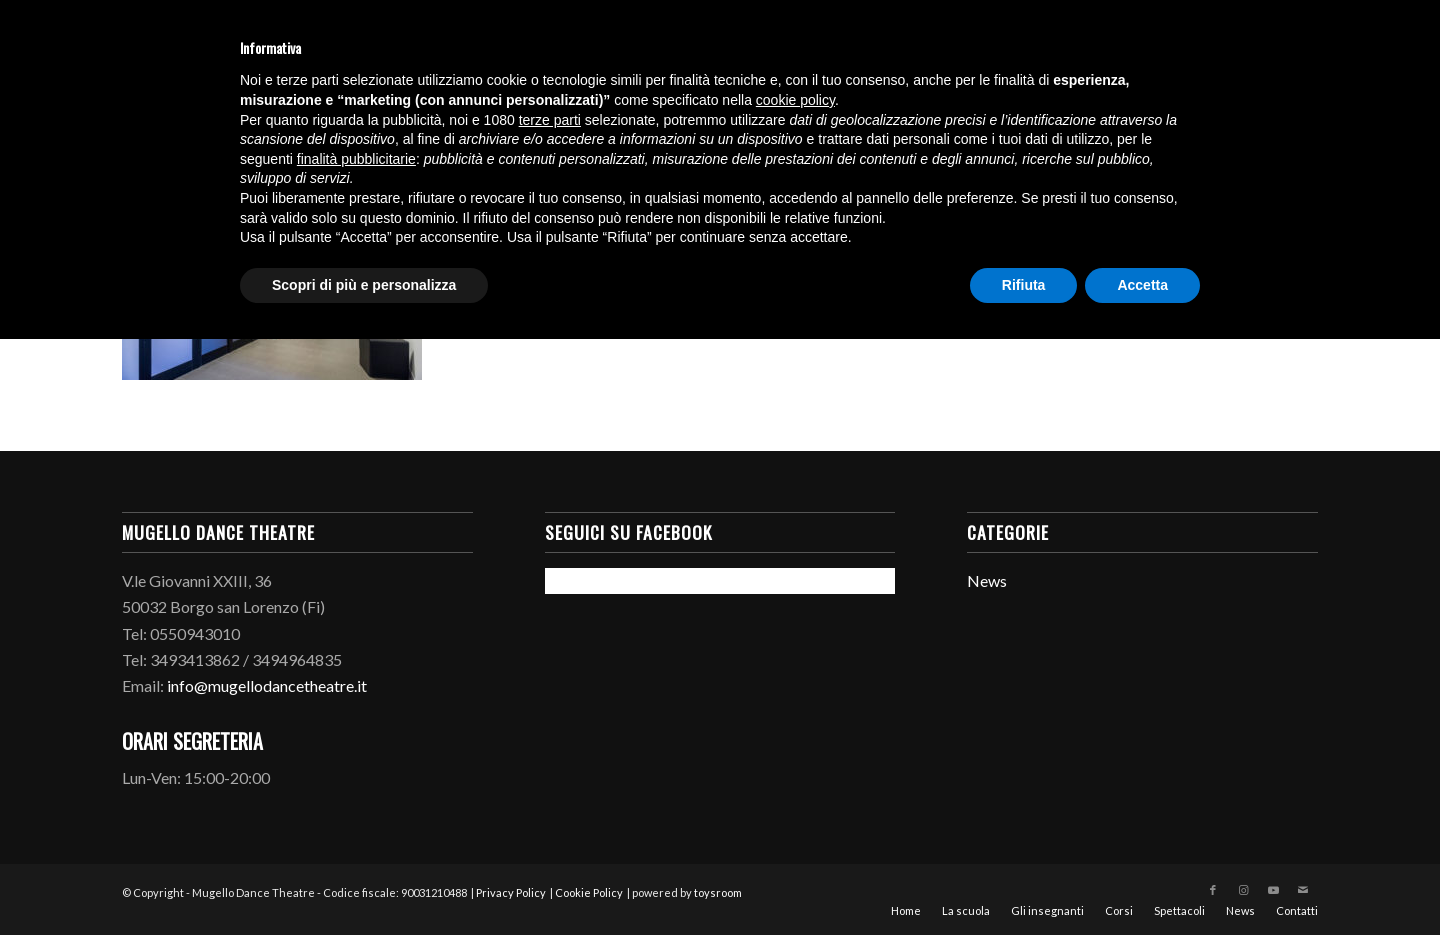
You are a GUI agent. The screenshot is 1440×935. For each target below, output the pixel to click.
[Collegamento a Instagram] (1243, 890)
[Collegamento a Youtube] (1273, 890)
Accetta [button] (1142, 285)
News (987, 580)
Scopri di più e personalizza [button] (364, 285)
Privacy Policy (511, 892)
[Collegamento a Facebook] (1213, 890)
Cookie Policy (589, 892)
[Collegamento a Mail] (1303, 890)
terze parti (550, 120)
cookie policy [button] (795, 100)
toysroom (718, 892)
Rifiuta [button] (1024, 285)
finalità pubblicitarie (356, 159)
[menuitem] (906, 911)
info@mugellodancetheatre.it (267, 685)
